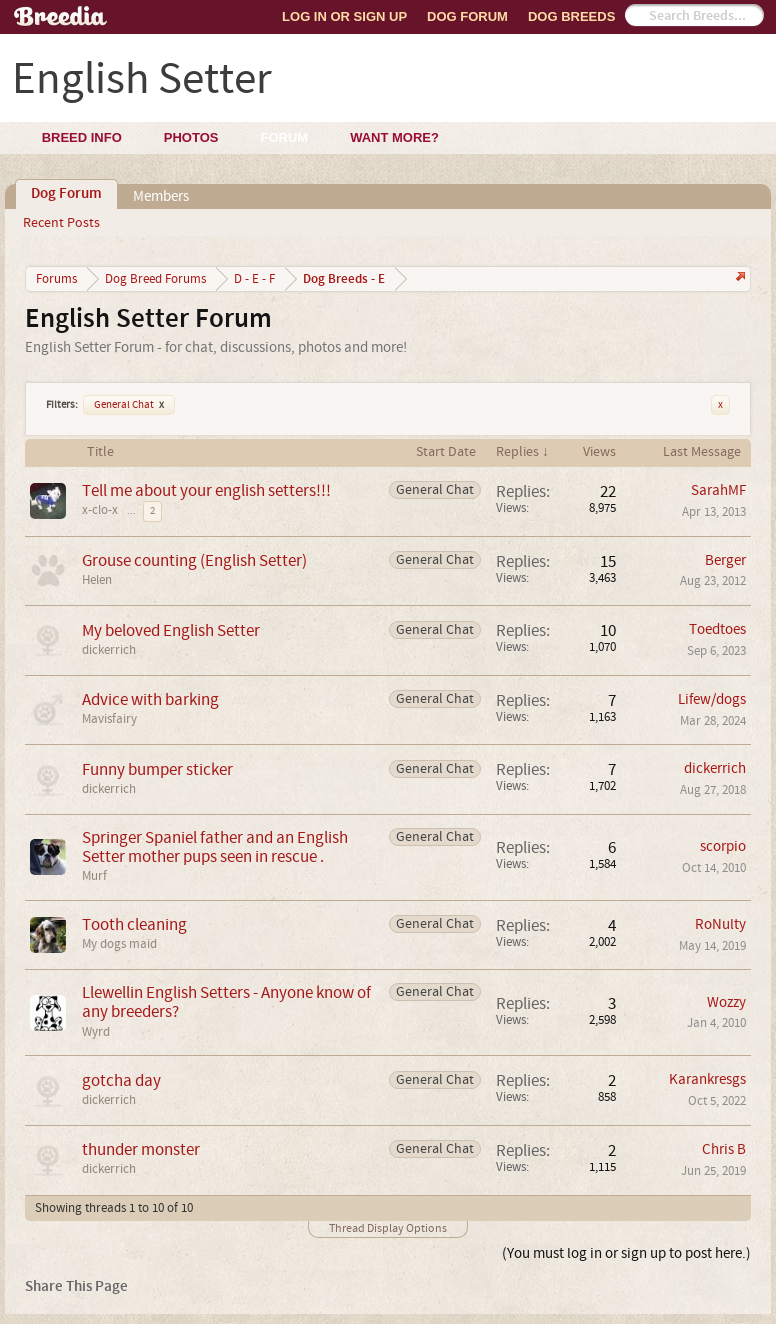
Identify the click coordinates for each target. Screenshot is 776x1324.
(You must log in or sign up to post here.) (626, 1253)
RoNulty (720, 924)
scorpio (723, 846)
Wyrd (96, 1032)
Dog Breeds (571, 16)
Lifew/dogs (712, 699)
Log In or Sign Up (344, 16)
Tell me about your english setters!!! (206, 490)
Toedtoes (717, 629)
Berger (725, 560)
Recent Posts (61, 223)
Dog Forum (467, 16)
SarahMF (718, 490)
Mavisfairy (109, 719)
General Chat (129, 405)
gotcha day (121, 1080)
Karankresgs (707, 1079)
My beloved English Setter (171, 630)
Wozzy (726, 1002)
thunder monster (141, 1149)
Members (161, 196)
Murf (94, 876)
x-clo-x (100, 510)
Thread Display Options (388, 1228)
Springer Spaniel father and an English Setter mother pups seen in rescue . (215, 847)
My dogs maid (119, 944)
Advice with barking (150, 699)
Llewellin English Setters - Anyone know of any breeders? (226, 1002)
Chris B (724, 1149)
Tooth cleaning (134, 924)
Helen (97, 580)
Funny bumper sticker (157, 769)
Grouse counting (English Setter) (194, 560)
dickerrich (109, 650)
